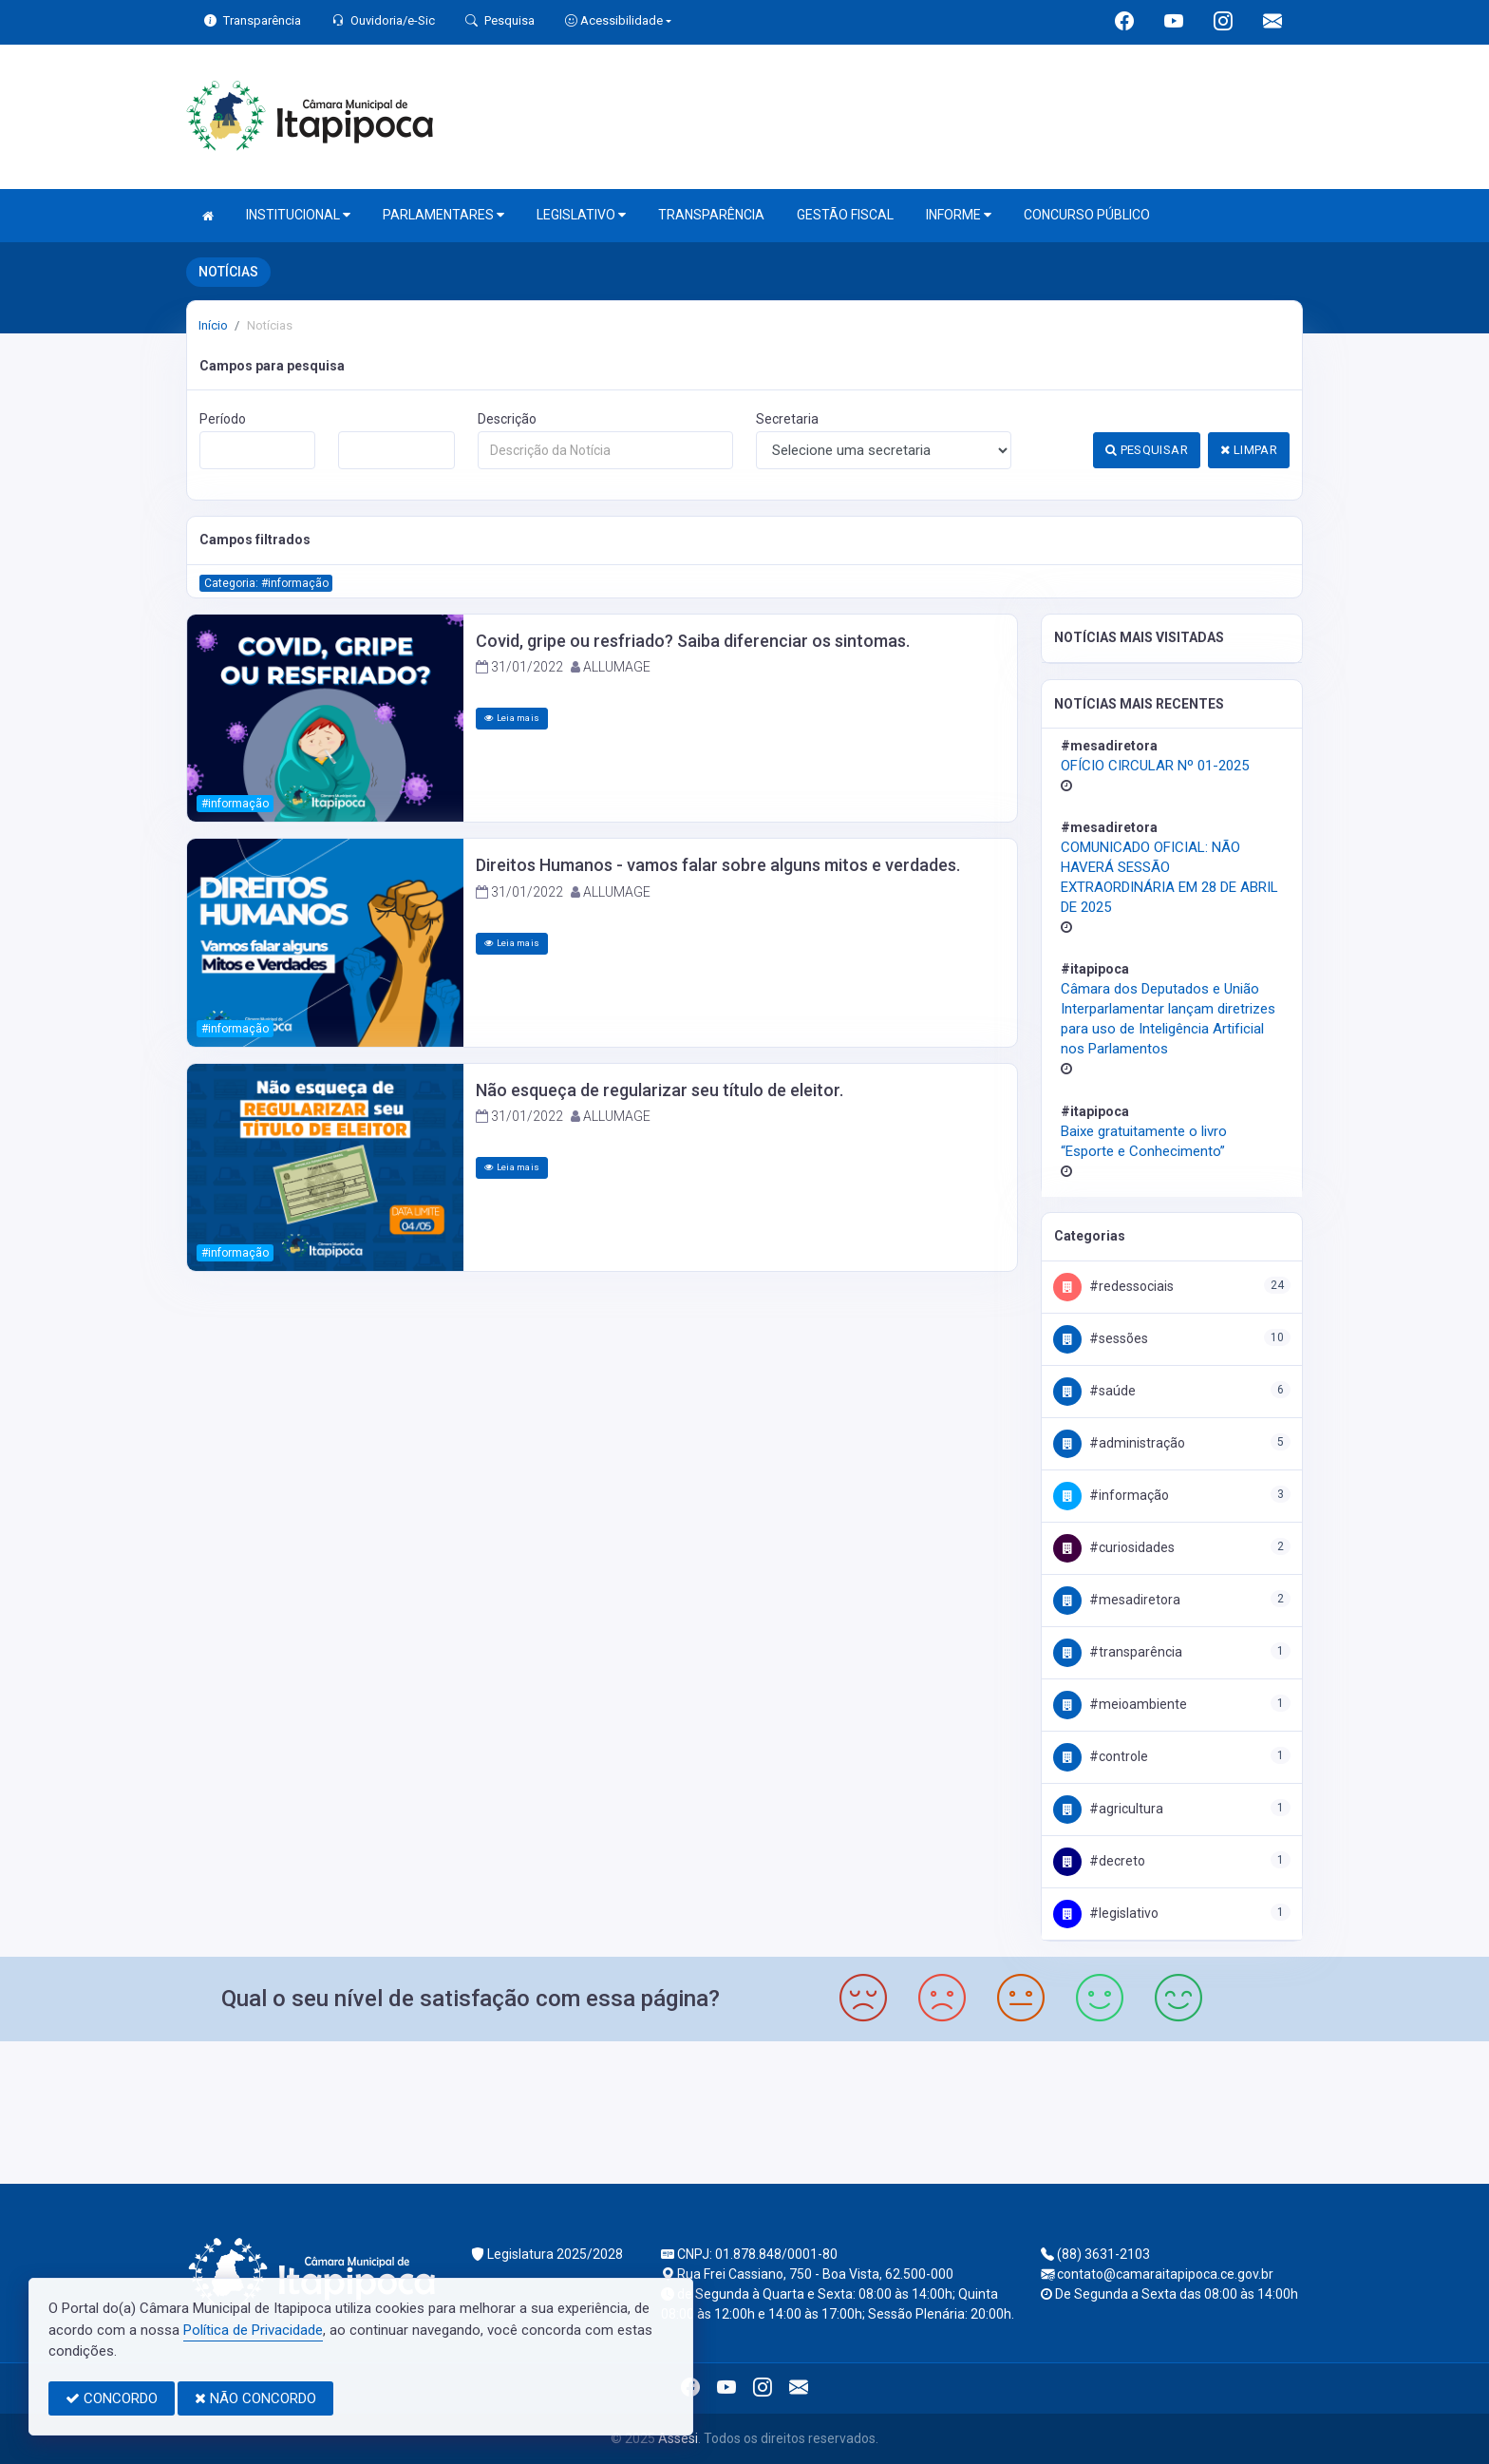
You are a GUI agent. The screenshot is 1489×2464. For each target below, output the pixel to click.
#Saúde (1094, 1390)
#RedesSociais (1113, 1286)
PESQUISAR (1146, 450)
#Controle (1100, 1756)
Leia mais (511, 717)
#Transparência (1117, 1651)
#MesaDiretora (1116, 1599)
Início (213, 325)
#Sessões (1100, 1338)
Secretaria (787, 418)
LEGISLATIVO (581, 215)
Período (222, 418)
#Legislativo (1106, 1913)
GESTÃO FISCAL (845, 214)
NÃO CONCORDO (255, 2398)
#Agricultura (1108, 1808)
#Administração (1119, 1442)
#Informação (1111, 1495)
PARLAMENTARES (443, 215)
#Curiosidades (1114, 1547)
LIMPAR (1248, 450)
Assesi (678, 2438)
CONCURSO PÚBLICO (1087, 214)
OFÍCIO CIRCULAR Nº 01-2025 (1155, 765)
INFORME (958, 215)
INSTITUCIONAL (298, 215)
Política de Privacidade (253, 2330)
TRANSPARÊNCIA (711, 214)
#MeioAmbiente (1120, 1704)
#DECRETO (1099, 1860)
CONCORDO (112, 2398)
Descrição (507, 418)
